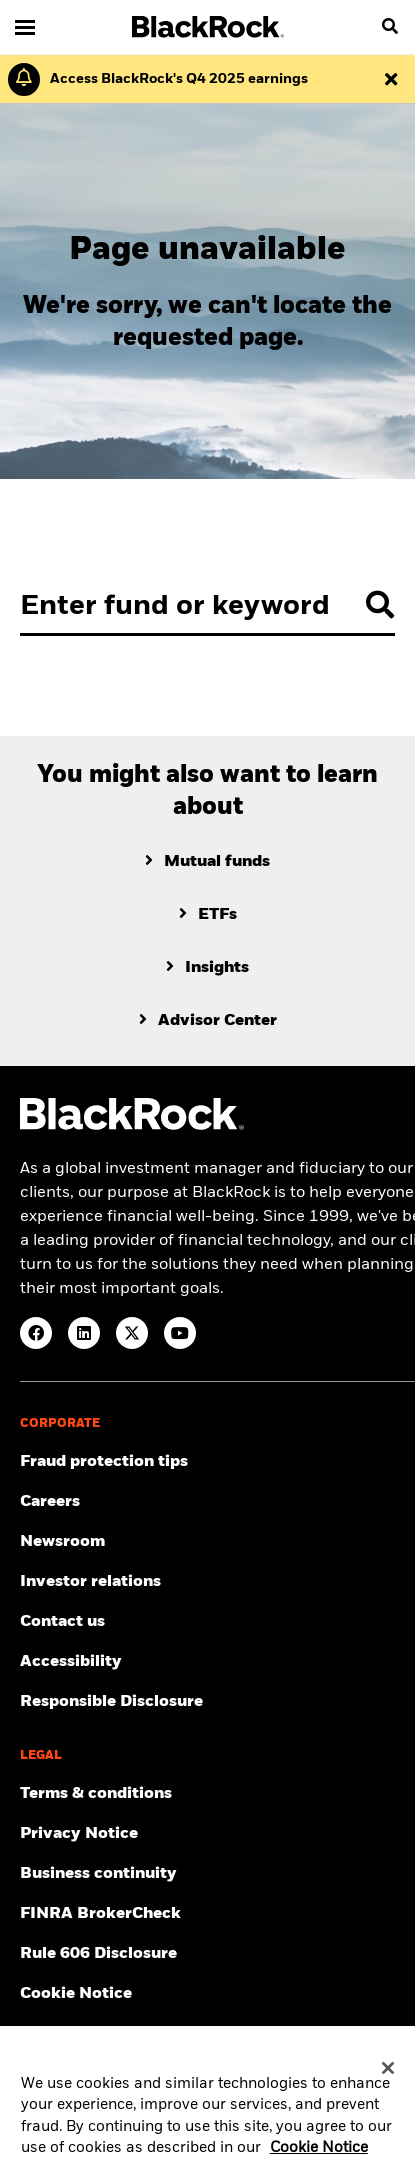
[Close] (388, 2076)
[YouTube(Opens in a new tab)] (180, 1333)
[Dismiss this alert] (391, 79)
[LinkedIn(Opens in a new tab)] (84, 1333)
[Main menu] (25, 27)
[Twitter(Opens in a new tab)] (132, 1333)
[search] (390, 27)
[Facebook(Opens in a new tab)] (36, 1333)
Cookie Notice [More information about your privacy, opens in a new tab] (319, 2156)
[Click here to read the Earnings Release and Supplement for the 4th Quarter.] (174, 79)
